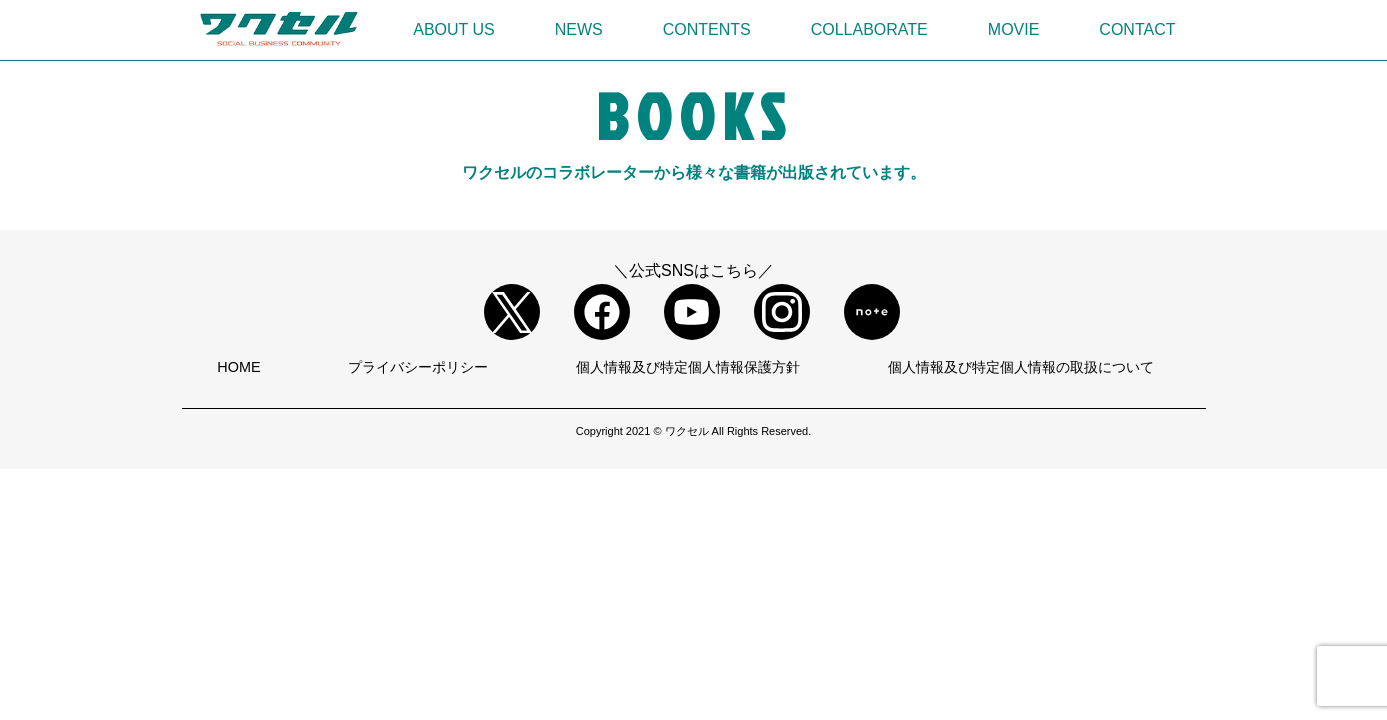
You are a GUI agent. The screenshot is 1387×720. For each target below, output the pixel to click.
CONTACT (1137, 29)
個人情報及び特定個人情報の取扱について (1021, 367)
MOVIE (1014, 29)
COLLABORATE (869, 29)
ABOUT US (454, 29)
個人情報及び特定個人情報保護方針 (688, 367)
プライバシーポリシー (418, 367)
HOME (238, 367)
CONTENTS (707, 29)
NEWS (579, 29)
